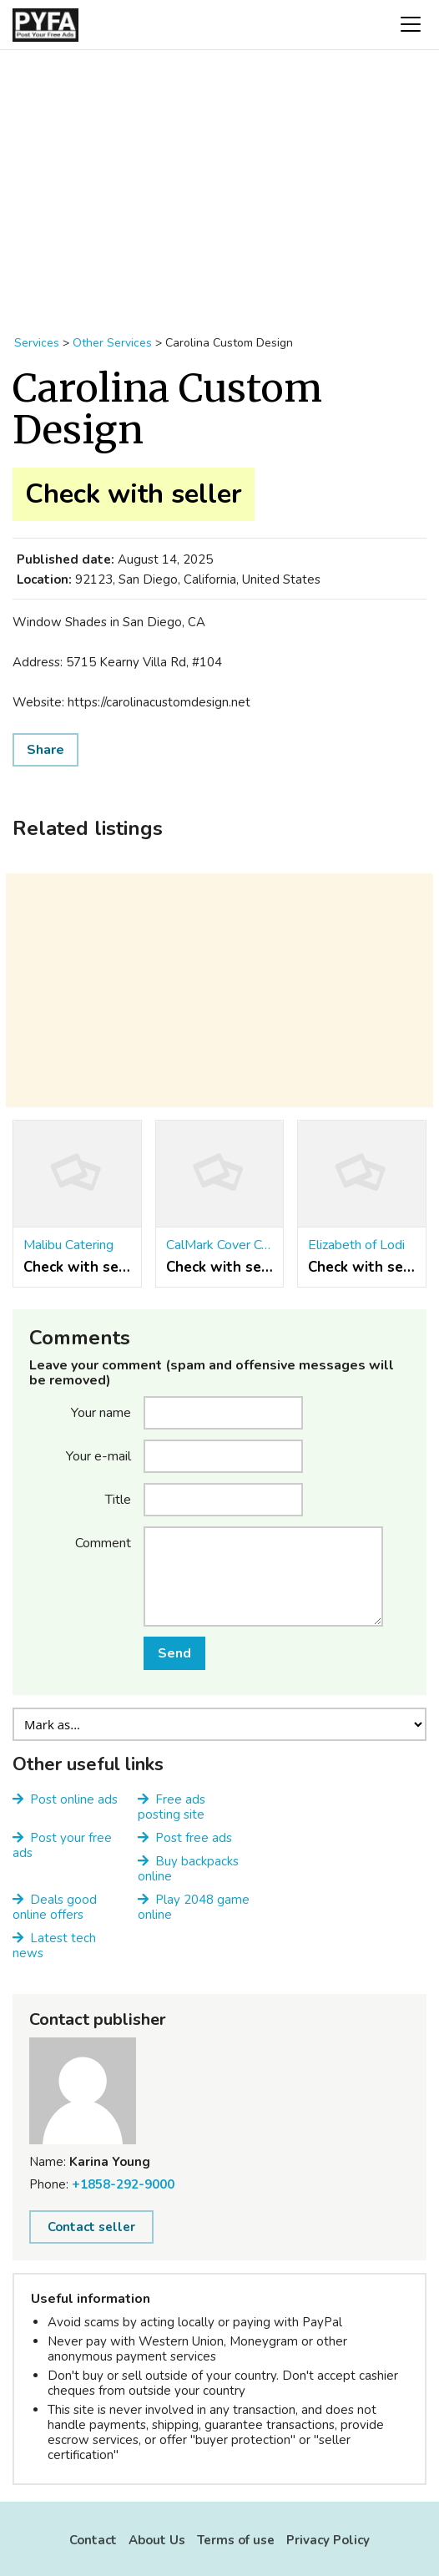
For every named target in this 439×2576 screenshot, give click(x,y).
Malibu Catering (68, 1245)
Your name (101, 1412)
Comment (103, 1542)
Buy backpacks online (188, 1869)
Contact (93, 2540)
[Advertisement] (219, 184)
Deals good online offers (55, 1907)
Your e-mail (98, 1455)
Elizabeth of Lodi (356, 1245)
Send (174, 1653)
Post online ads (74, 1799)
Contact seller (91, 2227)
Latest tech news (54, 1945)
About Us (157, 2540)
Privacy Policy (328, 2540)
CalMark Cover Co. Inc (220, 1245)
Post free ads (193, 1838)
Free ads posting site (171, 1807)
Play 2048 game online (194, 1907)
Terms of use (236, 2540)
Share (45, 750)
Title (118, 1498)
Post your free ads (62, 1845)
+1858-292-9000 (123, 2184)
